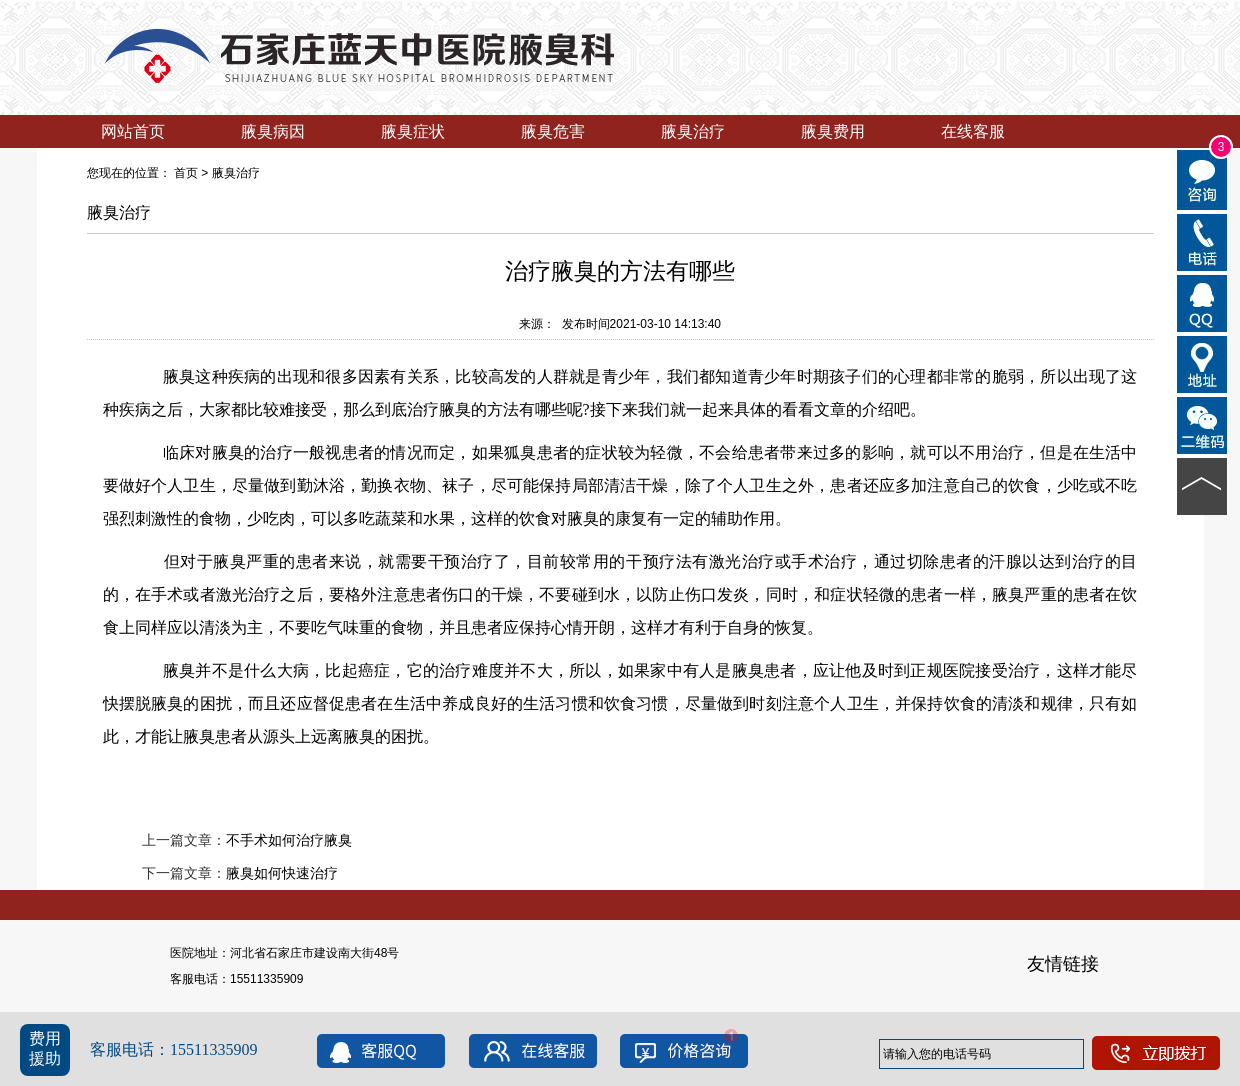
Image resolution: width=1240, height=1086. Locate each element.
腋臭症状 (413, 131)
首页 (186, 173)
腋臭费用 (833, 131)
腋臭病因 (273, 131)
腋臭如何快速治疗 (282, 873)
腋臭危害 (553, 131)
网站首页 (133, 131)
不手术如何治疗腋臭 (289, 840)
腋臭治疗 (693, 131)
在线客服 (973, 131)
